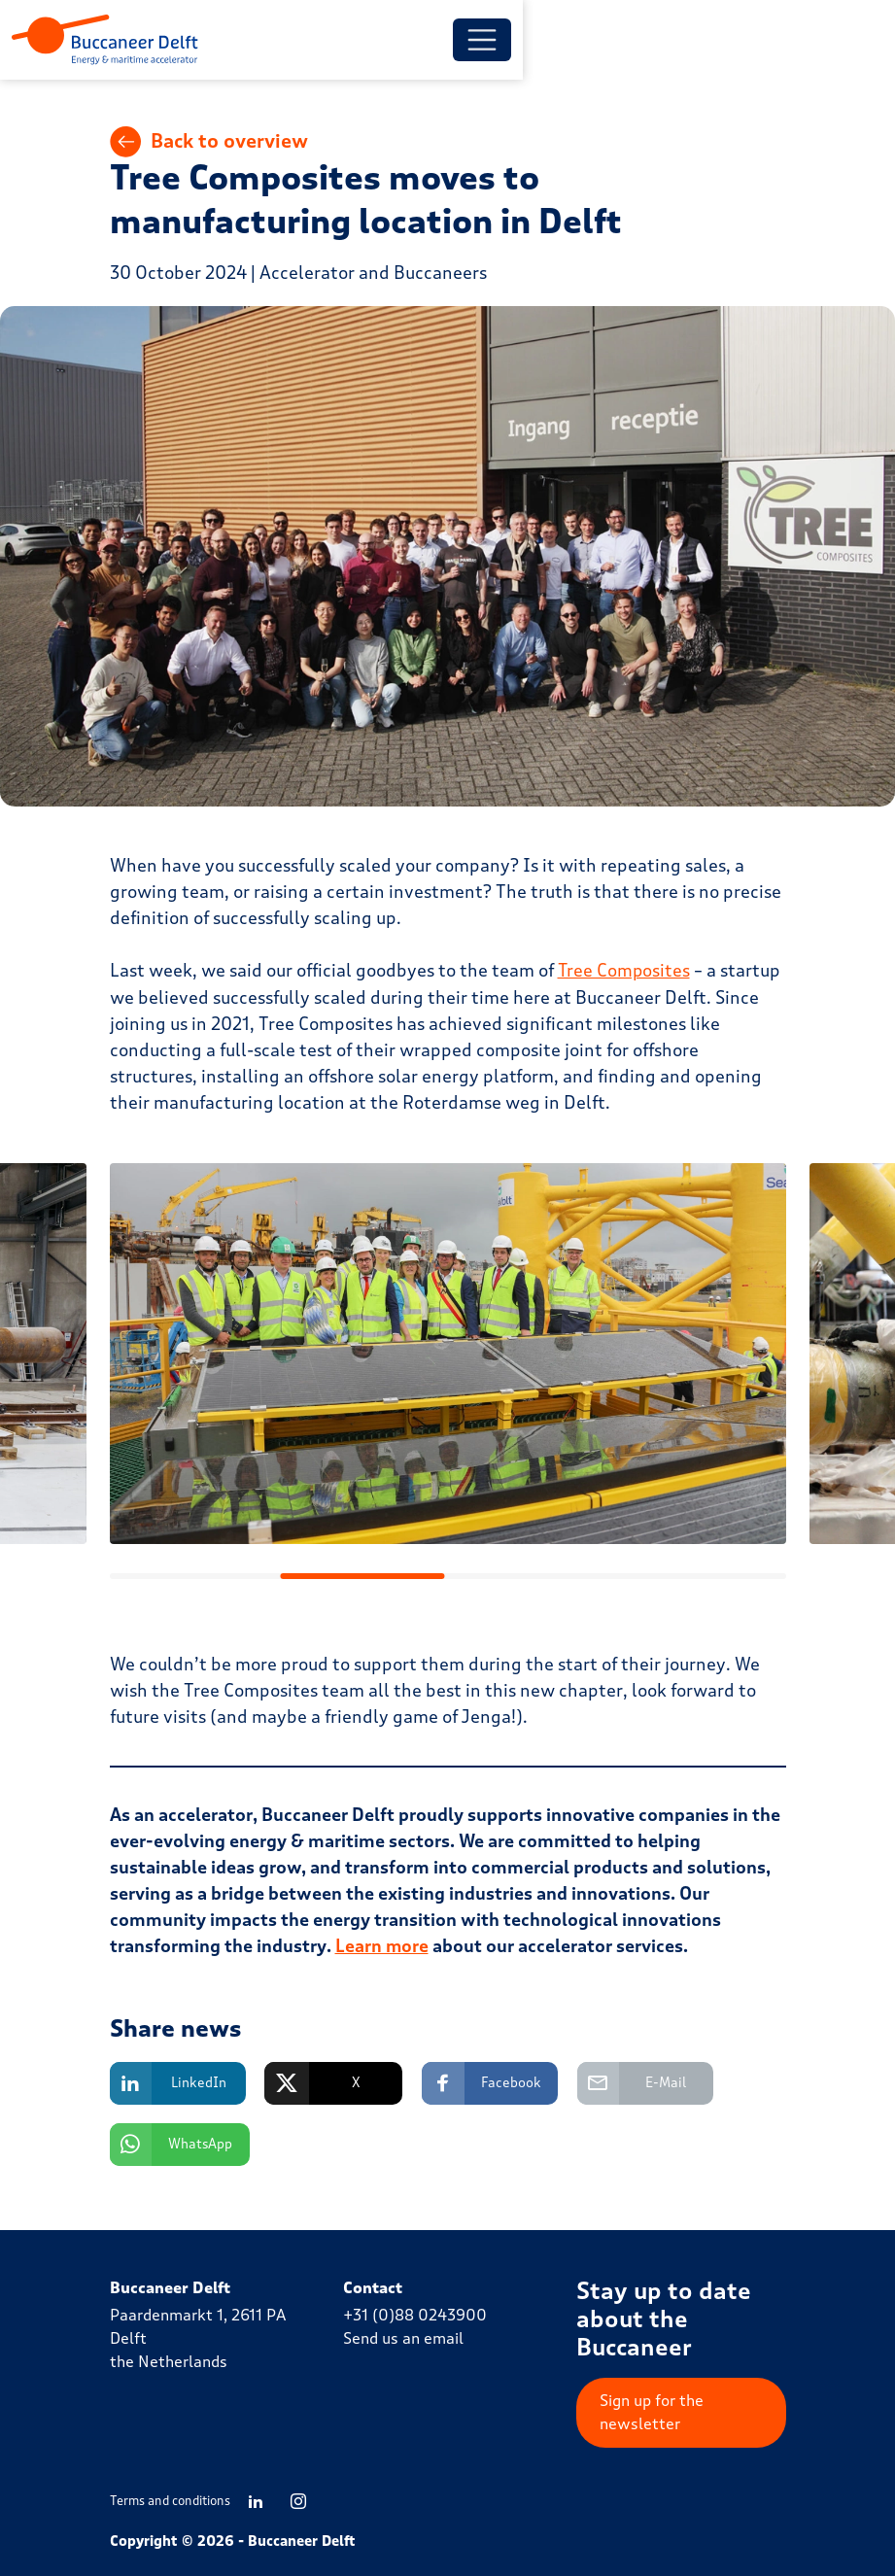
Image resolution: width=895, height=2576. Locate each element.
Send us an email (403, 2338)
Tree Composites (625, 974)
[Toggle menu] (757, 41)
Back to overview (210, 145)
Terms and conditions (170, 2501)
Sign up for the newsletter (652, 2412)
